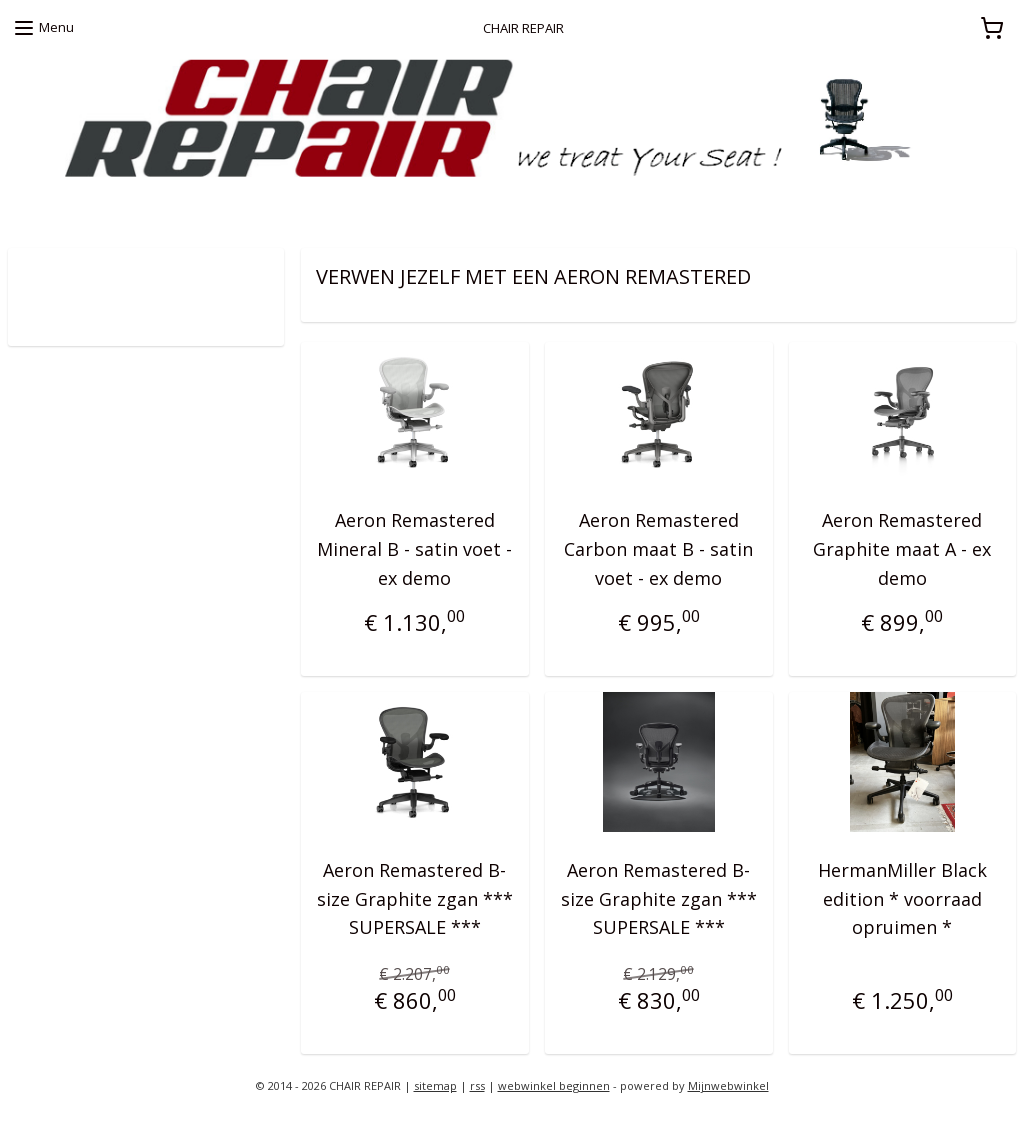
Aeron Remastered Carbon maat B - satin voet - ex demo (658, 549)
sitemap (435, 1085)
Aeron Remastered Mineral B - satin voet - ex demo (414, 549)
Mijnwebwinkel (728, 1085)
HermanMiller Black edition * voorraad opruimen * (901, 898)
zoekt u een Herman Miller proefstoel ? (126, 209)
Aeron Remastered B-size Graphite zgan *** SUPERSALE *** (415, 898)
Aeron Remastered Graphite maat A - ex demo (902, 549)
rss (477, 1085)
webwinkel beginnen (554, 1085)
